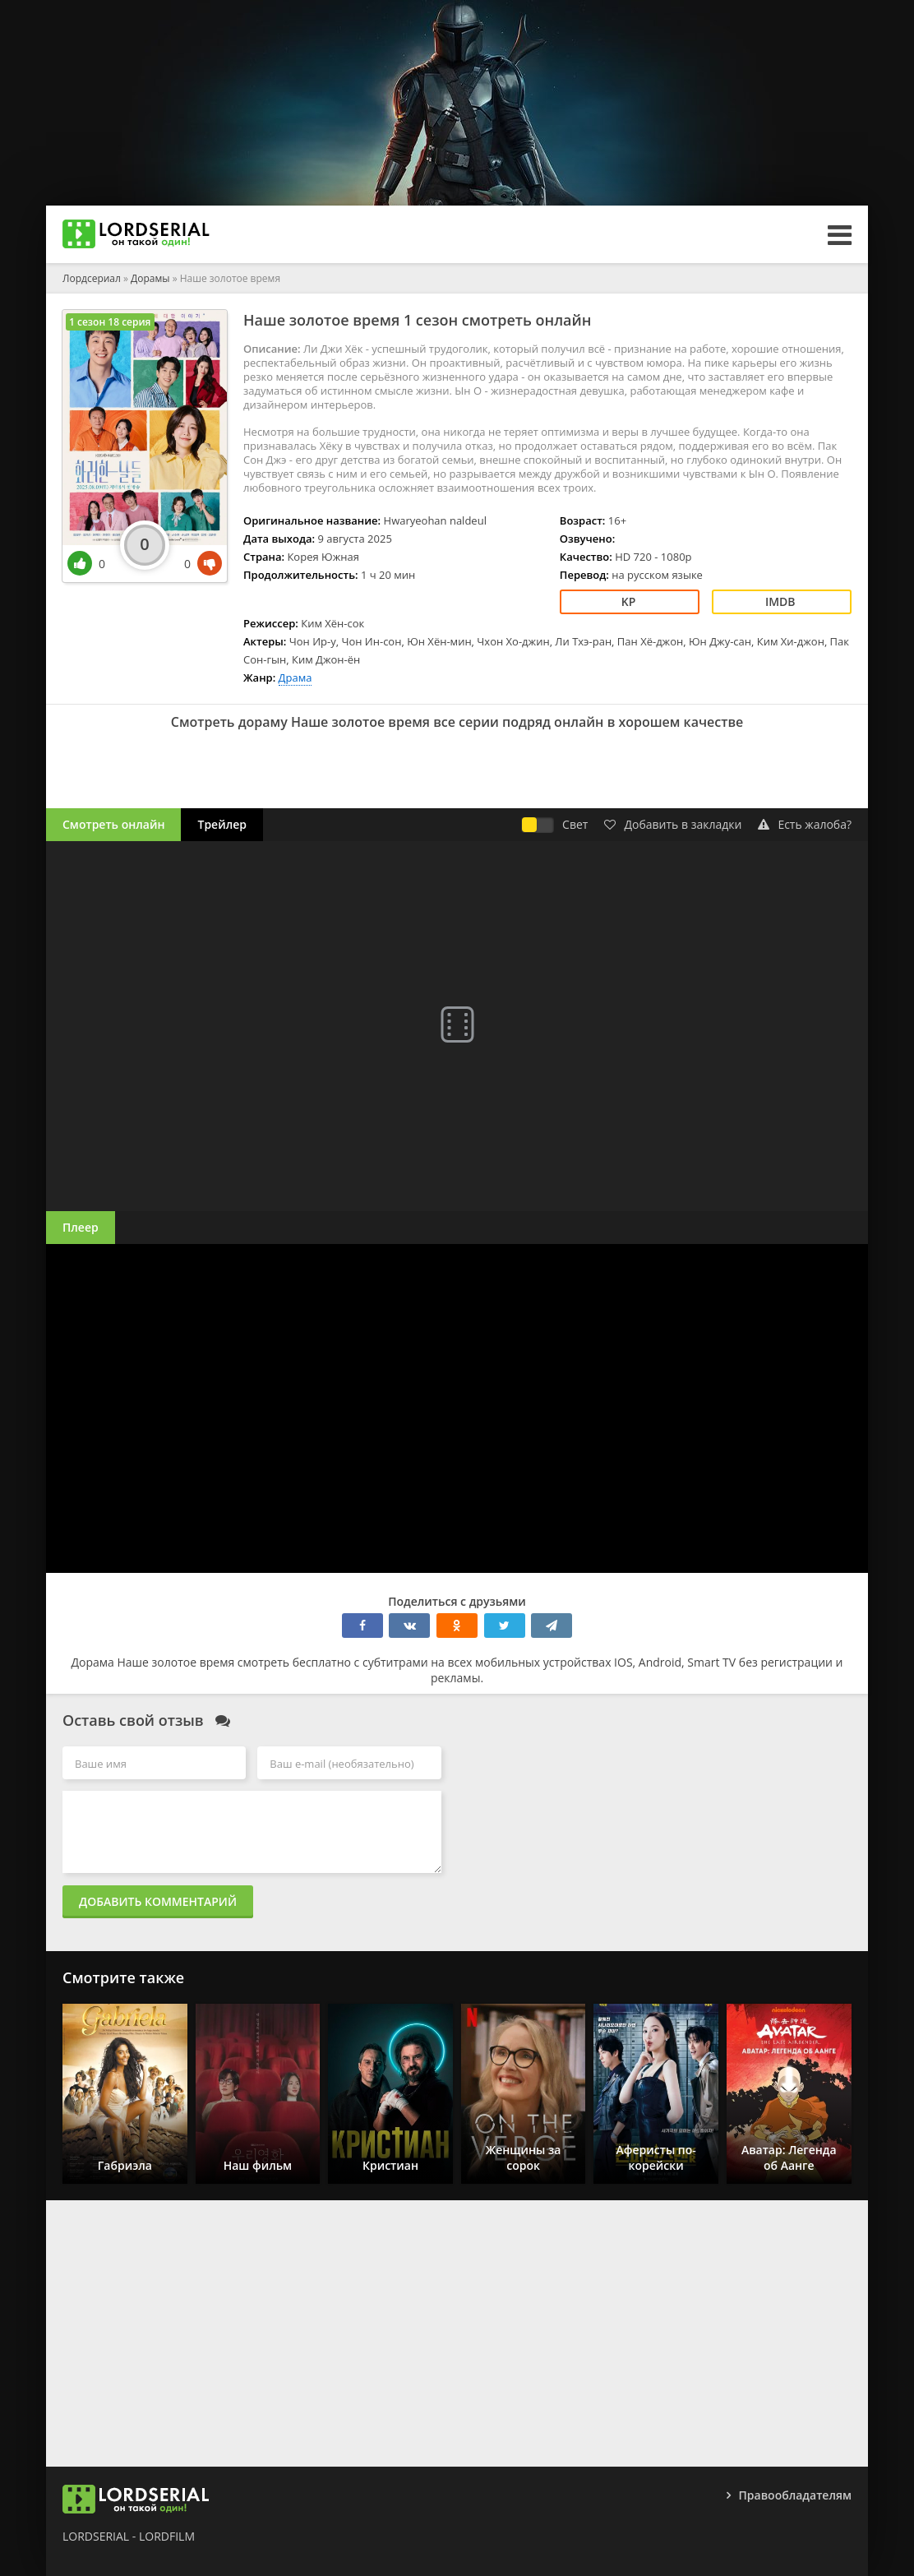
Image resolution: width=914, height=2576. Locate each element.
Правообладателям (795, 2495)
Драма (295, 677)
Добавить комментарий (158, 1901)
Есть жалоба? (805, 824)
